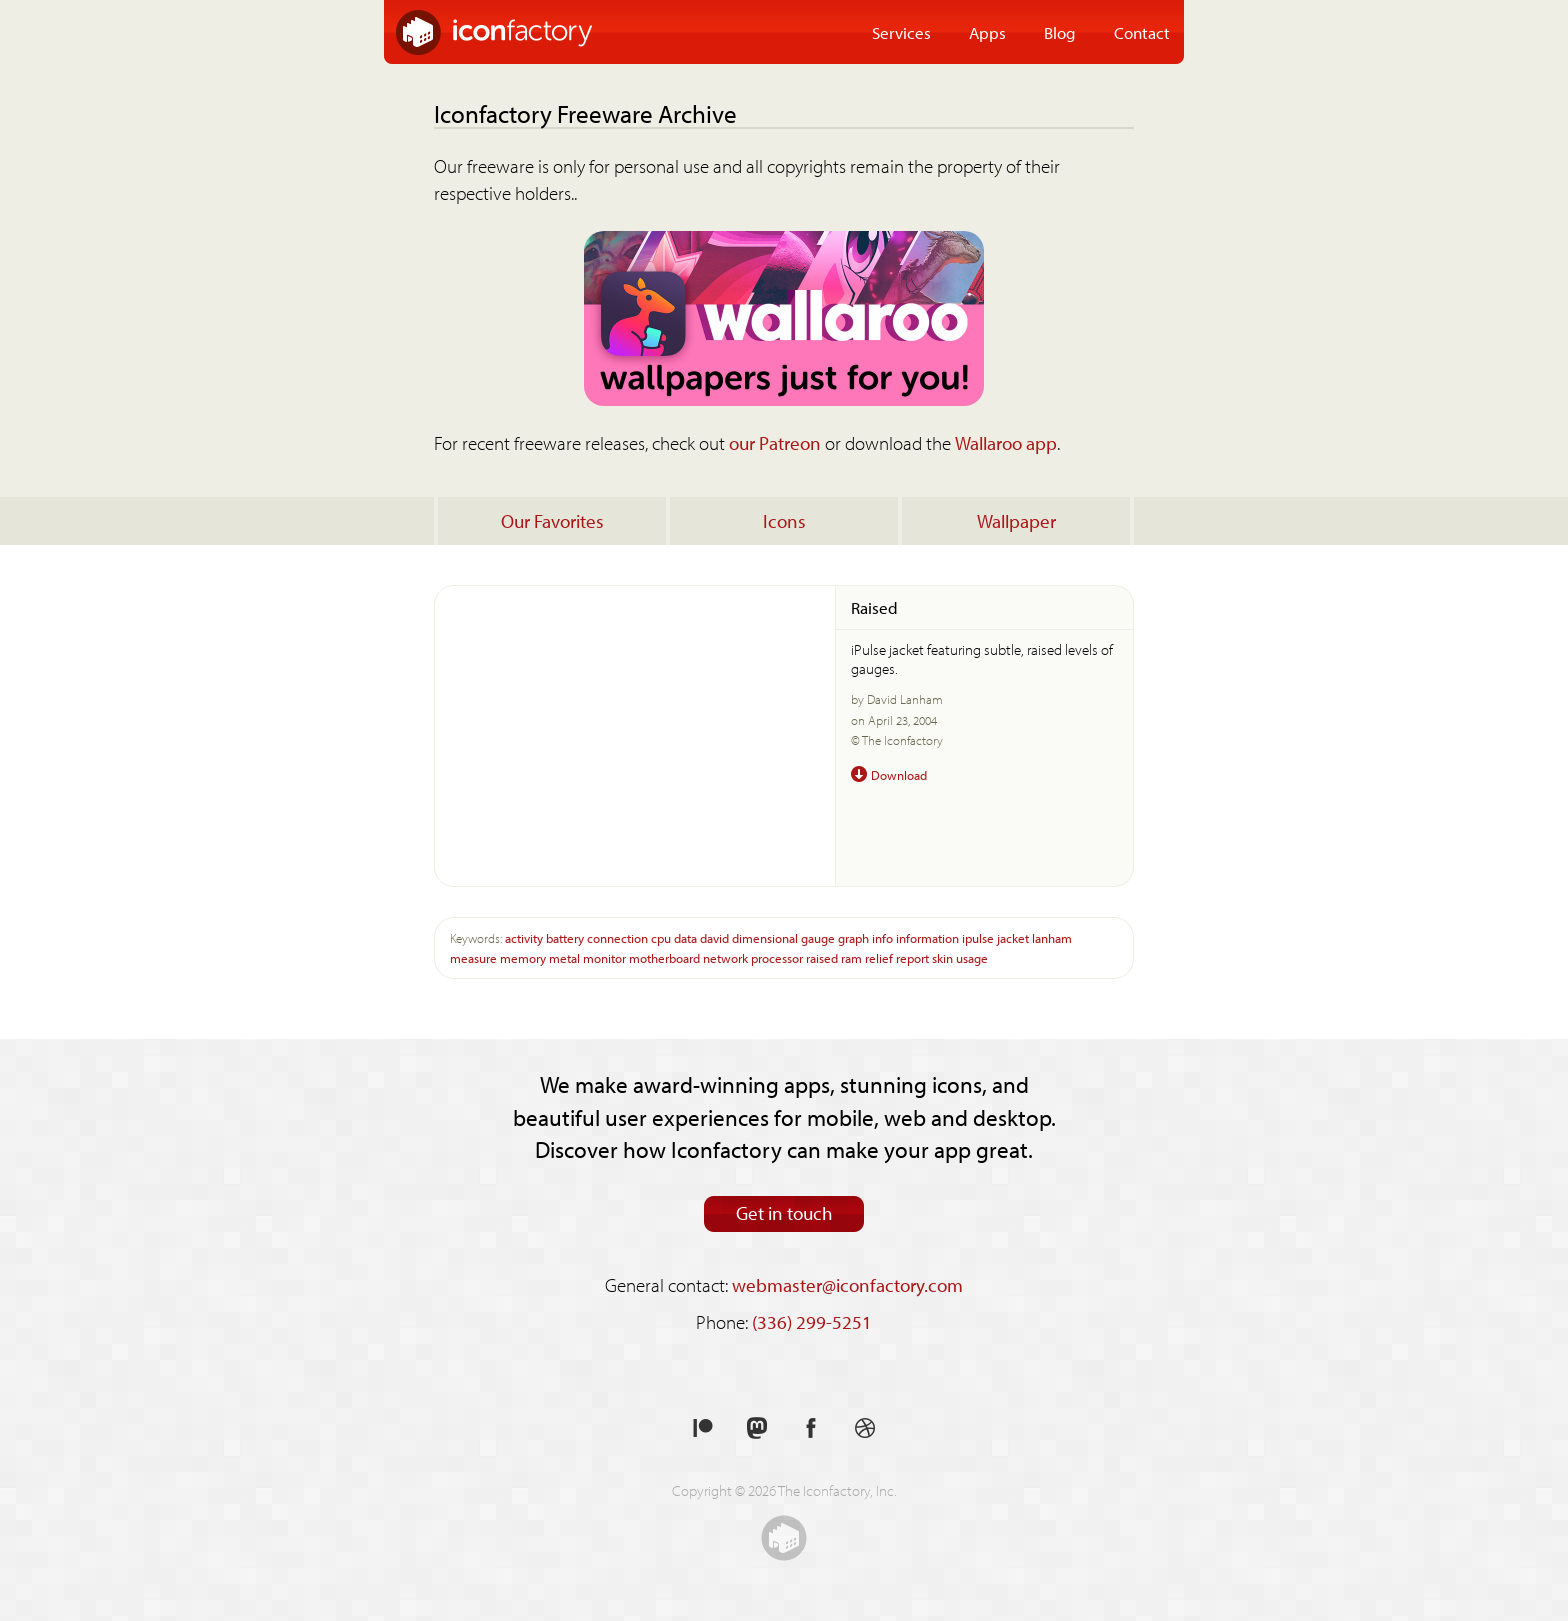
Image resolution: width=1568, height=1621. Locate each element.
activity (524, 937)
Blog (1060, 32)
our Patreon (775, 443)
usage (972, 957)
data (685, 937)
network (725, 957)
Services (901, 32)
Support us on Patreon (703, 1428)
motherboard (664, 957)
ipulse (978, 937)
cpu (661, 937)
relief (879, 957)
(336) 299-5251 (812, 1322)
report (912, 957)
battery (565, 937)
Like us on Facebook (811, 1428)
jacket (1013, 937)
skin (942, 957)
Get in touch (784, 1213)
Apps (987, 32)
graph (853, 937)
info (882, 937)
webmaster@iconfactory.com (847, 1285)
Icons (784, 521)
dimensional (765, 937)
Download (899, 774)
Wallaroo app (1006, 443)
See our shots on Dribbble (865, 1428)
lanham (1052, 937)
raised (822, 957)
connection (617, 937)
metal (564, 957)
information (927, 937)
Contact (1142, 32)
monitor (604, 957)
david (714, 937)
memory (523, 957)
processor (777, 957)
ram (851, 957)
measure (473, 957)
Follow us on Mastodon (757, 1428)
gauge (818, 937)
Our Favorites (552, 521)
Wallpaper (1016, 521)
